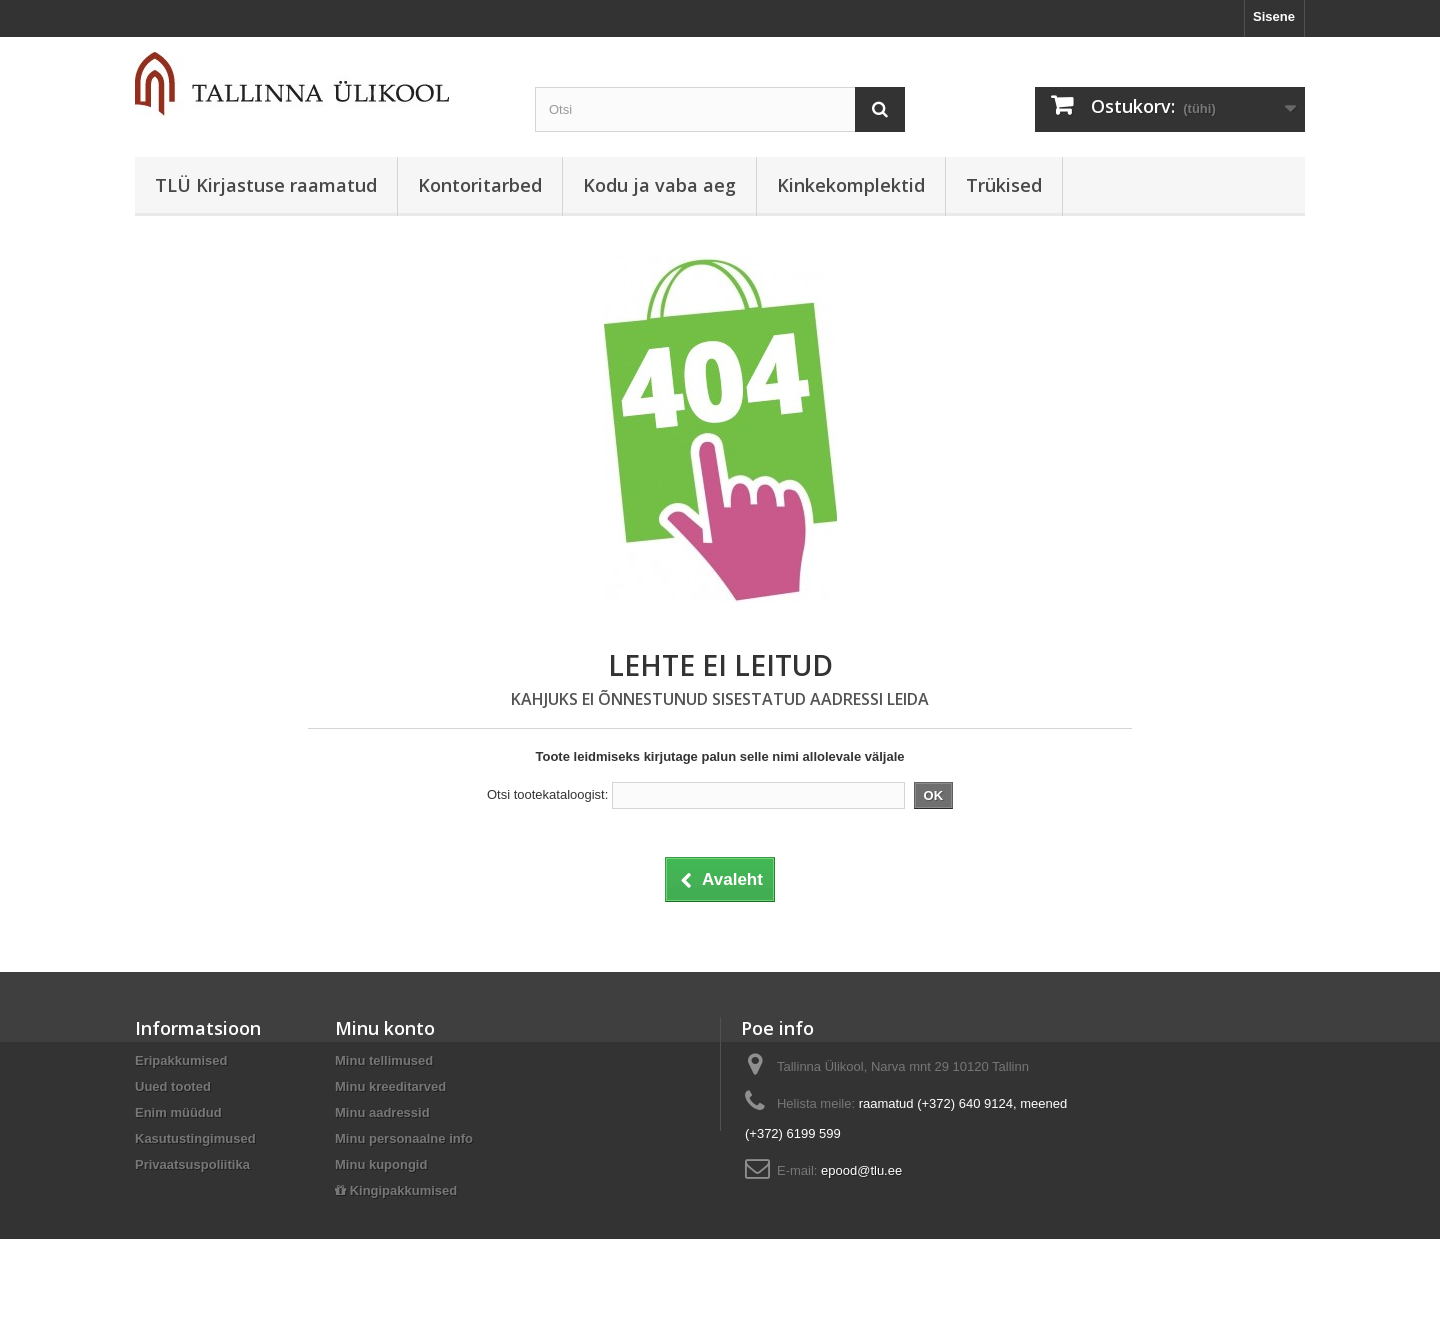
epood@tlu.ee (861, 1170)
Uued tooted (173, 1086)
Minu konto (385, 1028)
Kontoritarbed (480, 185)
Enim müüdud (178, 1112)
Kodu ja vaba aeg (659, 185)
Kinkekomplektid (851, 185)
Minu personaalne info (404, 1138)
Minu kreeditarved (390, 1086)
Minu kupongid (381, 1164)
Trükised (1004, 185)
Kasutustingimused (195, 1138)
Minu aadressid (382, 1112)
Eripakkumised (181, 1060)
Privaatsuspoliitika (192, 1164)
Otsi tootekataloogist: (547, 794)
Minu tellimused (384, 1060)
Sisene (1274, 16)
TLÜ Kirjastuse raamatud (266, 185)
